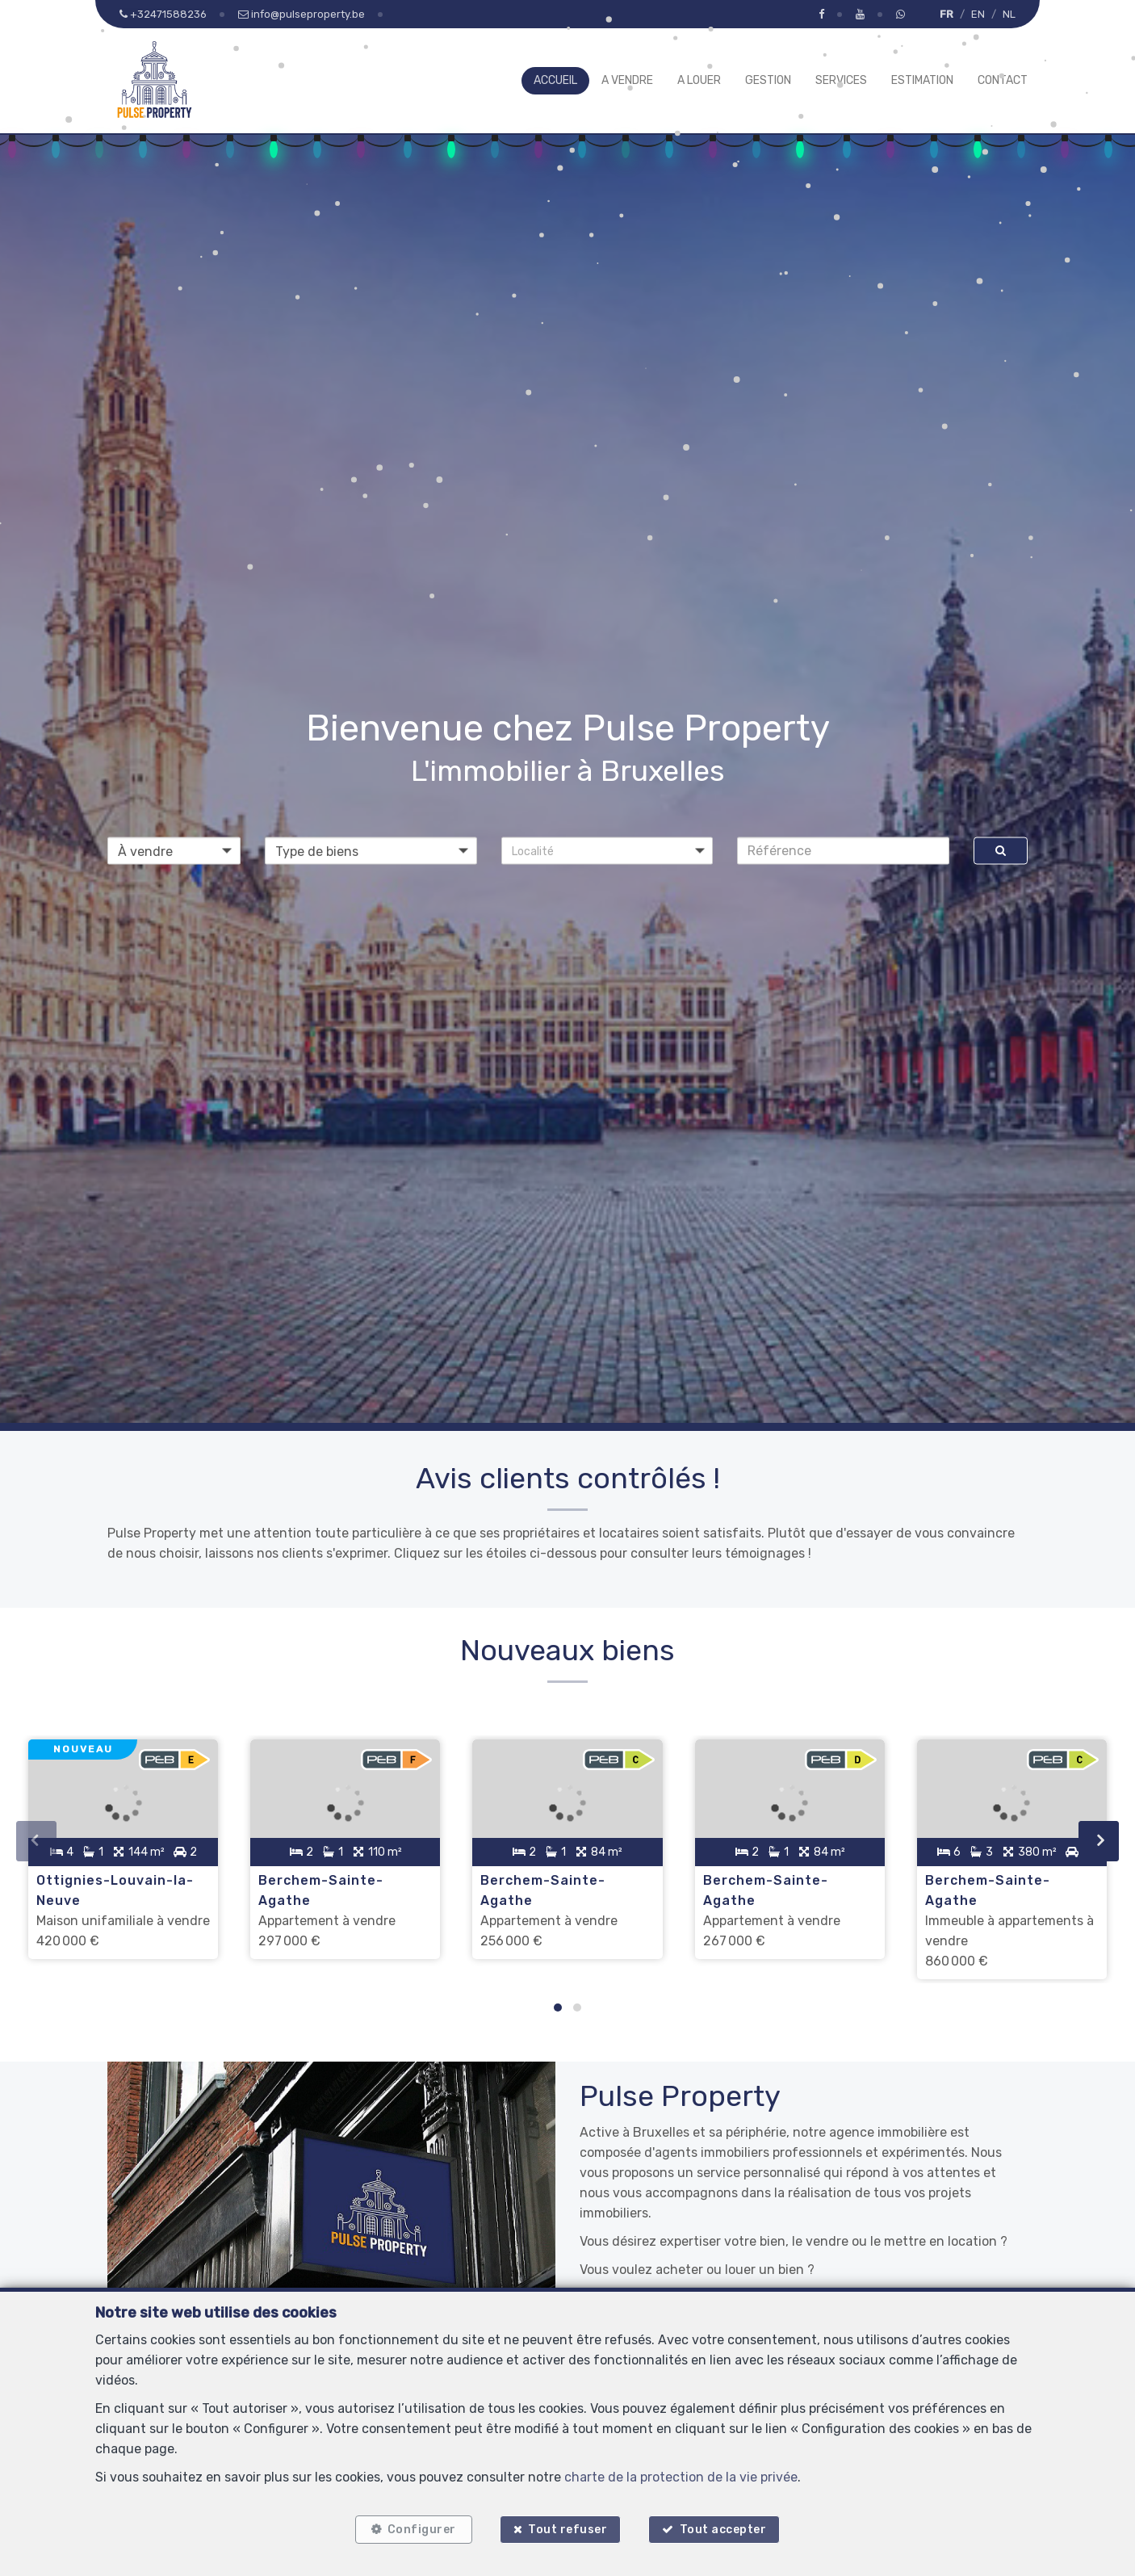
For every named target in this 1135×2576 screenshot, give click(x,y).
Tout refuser (567, 2529)
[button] (607, 850)
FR (946, 14)
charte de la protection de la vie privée (681, 2477)
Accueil (555, 80)
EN (978, 14)
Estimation (922, 80)
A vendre (627, 80)
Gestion (768, 80)
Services (841, 80)
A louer (699, 80)
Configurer (421, 2529)
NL (1009, 14)
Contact (1003, 80)
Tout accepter (723, 2529)
